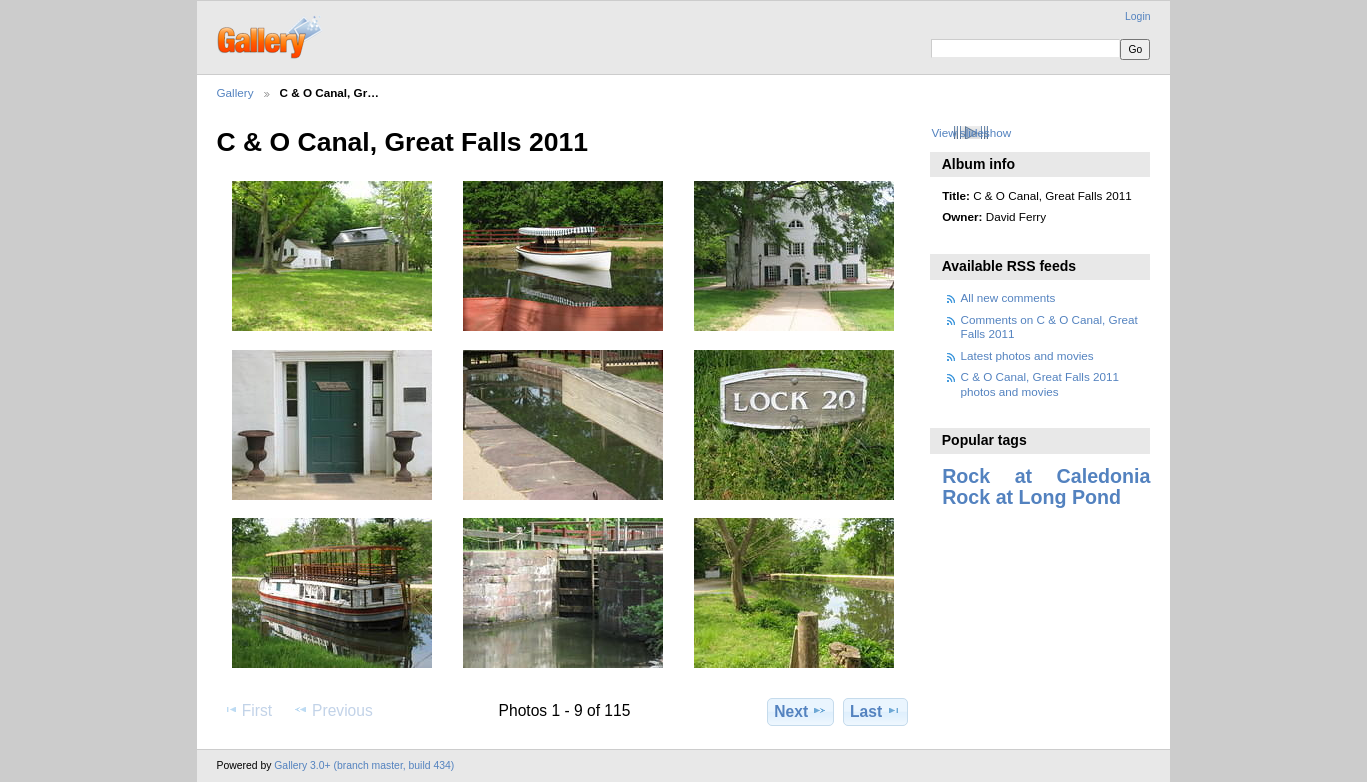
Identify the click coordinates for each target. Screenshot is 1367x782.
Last (875, 711)
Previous (333, 710)
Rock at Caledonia (1046, 476)
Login (1137, 16)
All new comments (1008, 297)
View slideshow (971, 132)
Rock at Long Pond (1031, 497)
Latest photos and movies (1027, 355)
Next (800, 711)
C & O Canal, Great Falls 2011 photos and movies (1040, 383)
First (247, 710)
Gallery (235, 92)
